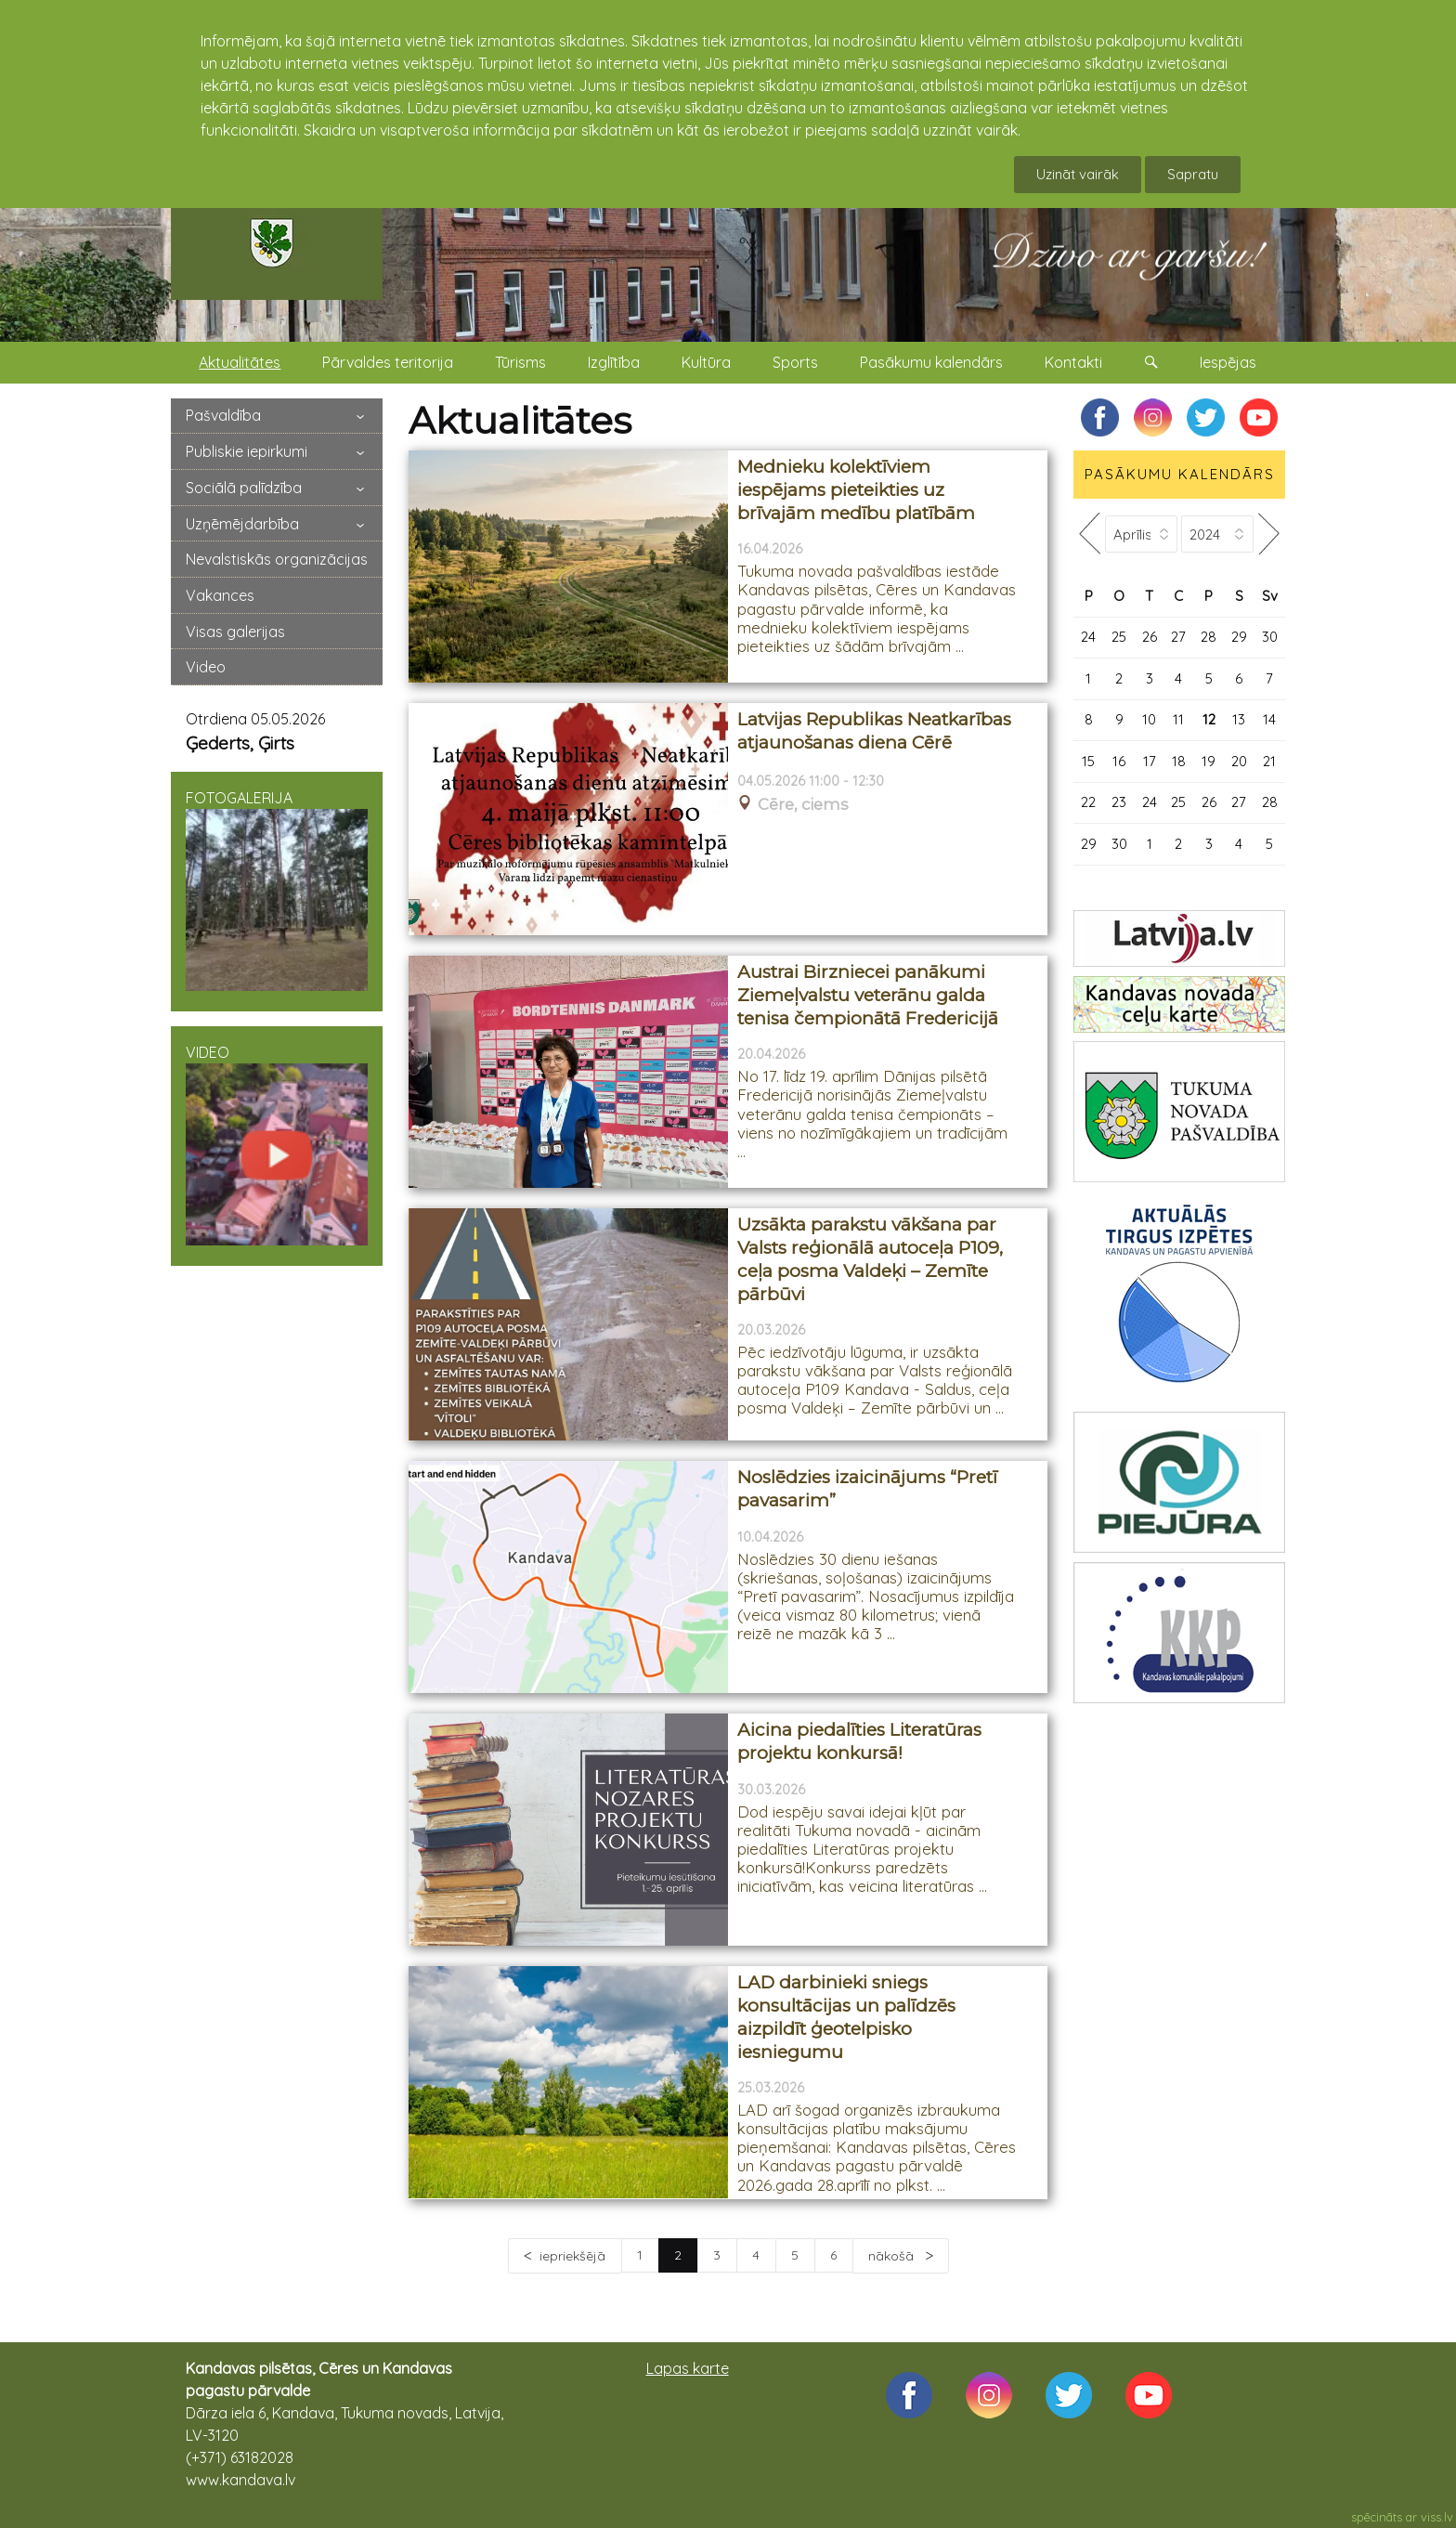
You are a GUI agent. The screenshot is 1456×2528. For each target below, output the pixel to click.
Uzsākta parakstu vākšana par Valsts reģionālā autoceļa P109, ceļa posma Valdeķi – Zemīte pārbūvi (870, 1259)
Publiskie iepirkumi (246, 451)
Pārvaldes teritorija (387, 362)
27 (1178, 636)
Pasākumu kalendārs (931, 362)
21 (1269, 761)
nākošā (892, 2256)
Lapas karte (687, 2368)
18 (1179, 761)
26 (1149, 636)
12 (1209, 719)
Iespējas (1228, 362)
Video (206, 667)
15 (1088, 761)
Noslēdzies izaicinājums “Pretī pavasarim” (867, 1488)
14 (1269, 719)
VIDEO (277, 1144)
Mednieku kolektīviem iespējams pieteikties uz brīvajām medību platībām (856, 489)
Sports (795, 362)
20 (1239, 761)
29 (1239, 636)
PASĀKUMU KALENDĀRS (1180, 474)
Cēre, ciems (803, 805)
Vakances (220, 595)
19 (1209, 761)
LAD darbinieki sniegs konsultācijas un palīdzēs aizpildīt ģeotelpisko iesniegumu (846, 2017)
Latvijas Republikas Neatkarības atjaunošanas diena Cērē (874, 731)
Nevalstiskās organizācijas (277, 559)
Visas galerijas (235, 631)
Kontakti (1073, 362)
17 (1149, 761)
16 (1118, 761)
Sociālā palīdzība (244, 487)
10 (1149, 719)
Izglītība (614, 362)
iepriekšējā (572, 2256)
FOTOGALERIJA (277, 889)
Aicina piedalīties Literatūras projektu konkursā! (859, 1741)
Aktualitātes (239, 362)
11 (1178, 719)
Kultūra (706, 362)
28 (1208, 636)
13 (1238, 719)
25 (1119, 636)
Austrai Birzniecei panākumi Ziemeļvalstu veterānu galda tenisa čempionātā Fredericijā (867, 994)
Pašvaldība (223, 415)
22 (1088, 802)
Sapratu (1192, 174)
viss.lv (1437, 2516)
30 (1270, 636)
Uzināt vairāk (1077, 174)
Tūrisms (520, 362)
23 (1119, 802)
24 (1088, 636)
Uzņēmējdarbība (242, 524)
